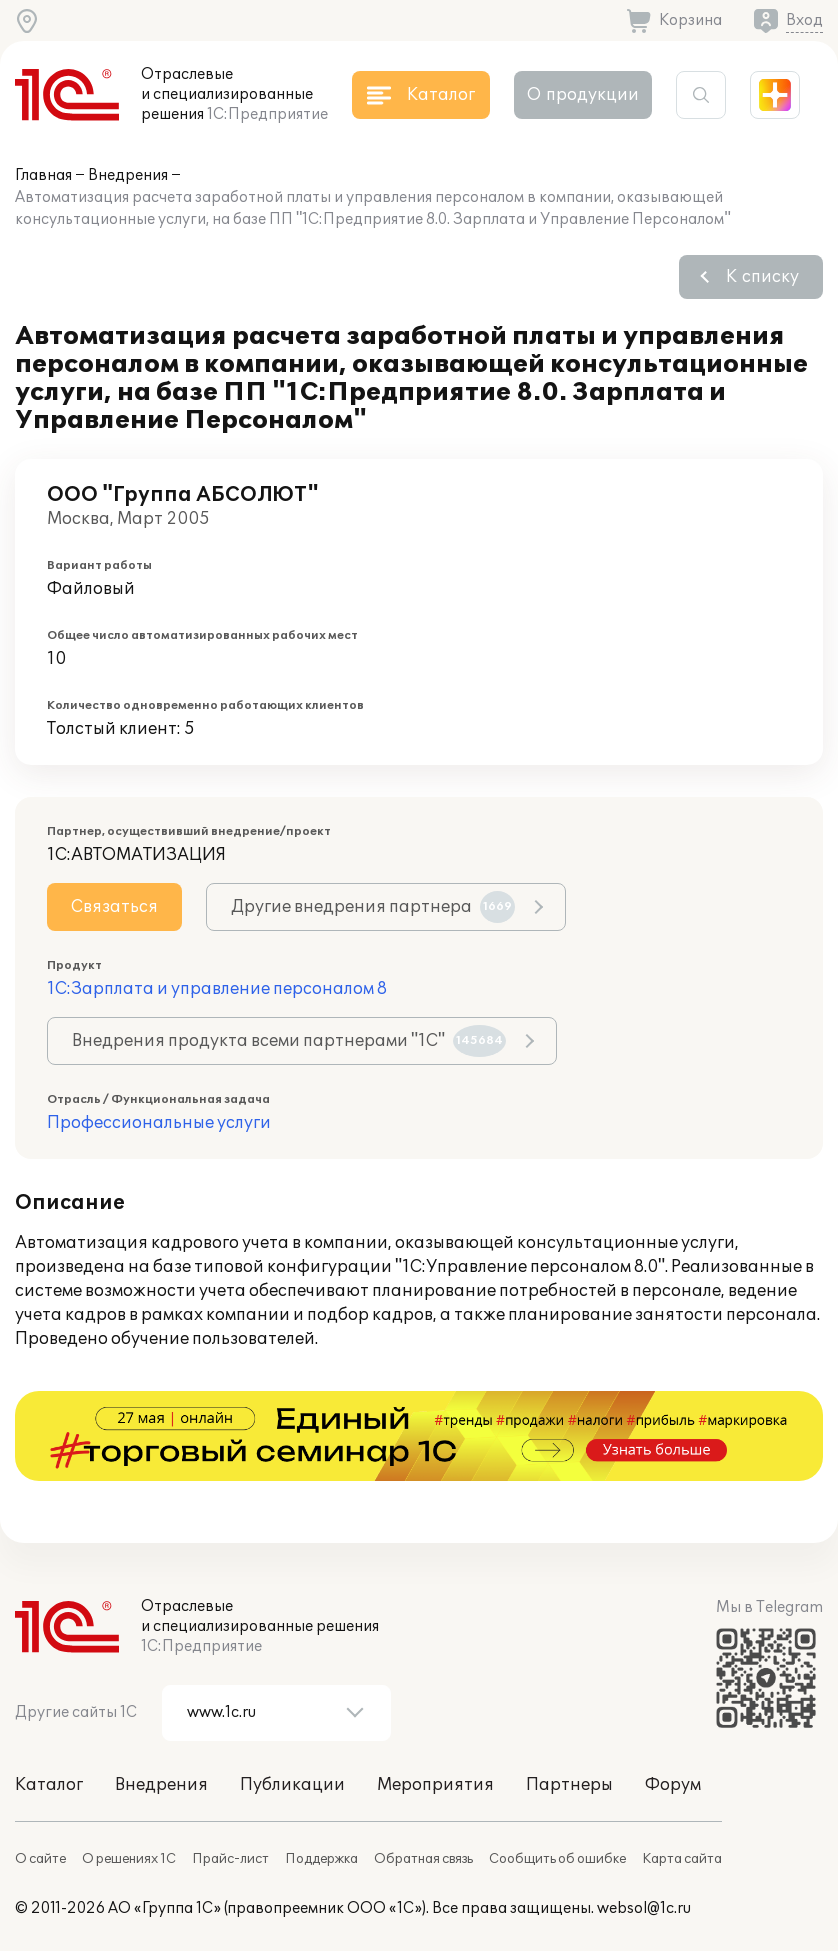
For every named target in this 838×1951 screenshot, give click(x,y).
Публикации (292, 1785)
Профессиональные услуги (159, 1123)
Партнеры (569, 1785)
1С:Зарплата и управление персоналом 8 (217, 989)
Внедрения (128, 175)
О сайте (40, 1859)
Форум (673, 1785)
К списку (762, 277)
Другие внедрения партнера (373, 907)
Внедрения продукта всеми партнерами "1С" (289, 1041)
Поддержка (321, 1859)
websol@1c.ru (644, 1908)
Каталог (49, 1785)
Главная (43, 175)
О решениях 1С (129, 1859)
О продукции (583, 95)
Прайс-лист (230, 1859)
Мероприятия (435, 1785)
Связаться (114, 907)
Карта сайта (682, 1859)
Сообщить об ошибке (557, 1859)
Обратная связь (423, 1859)
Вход (804, 20)
